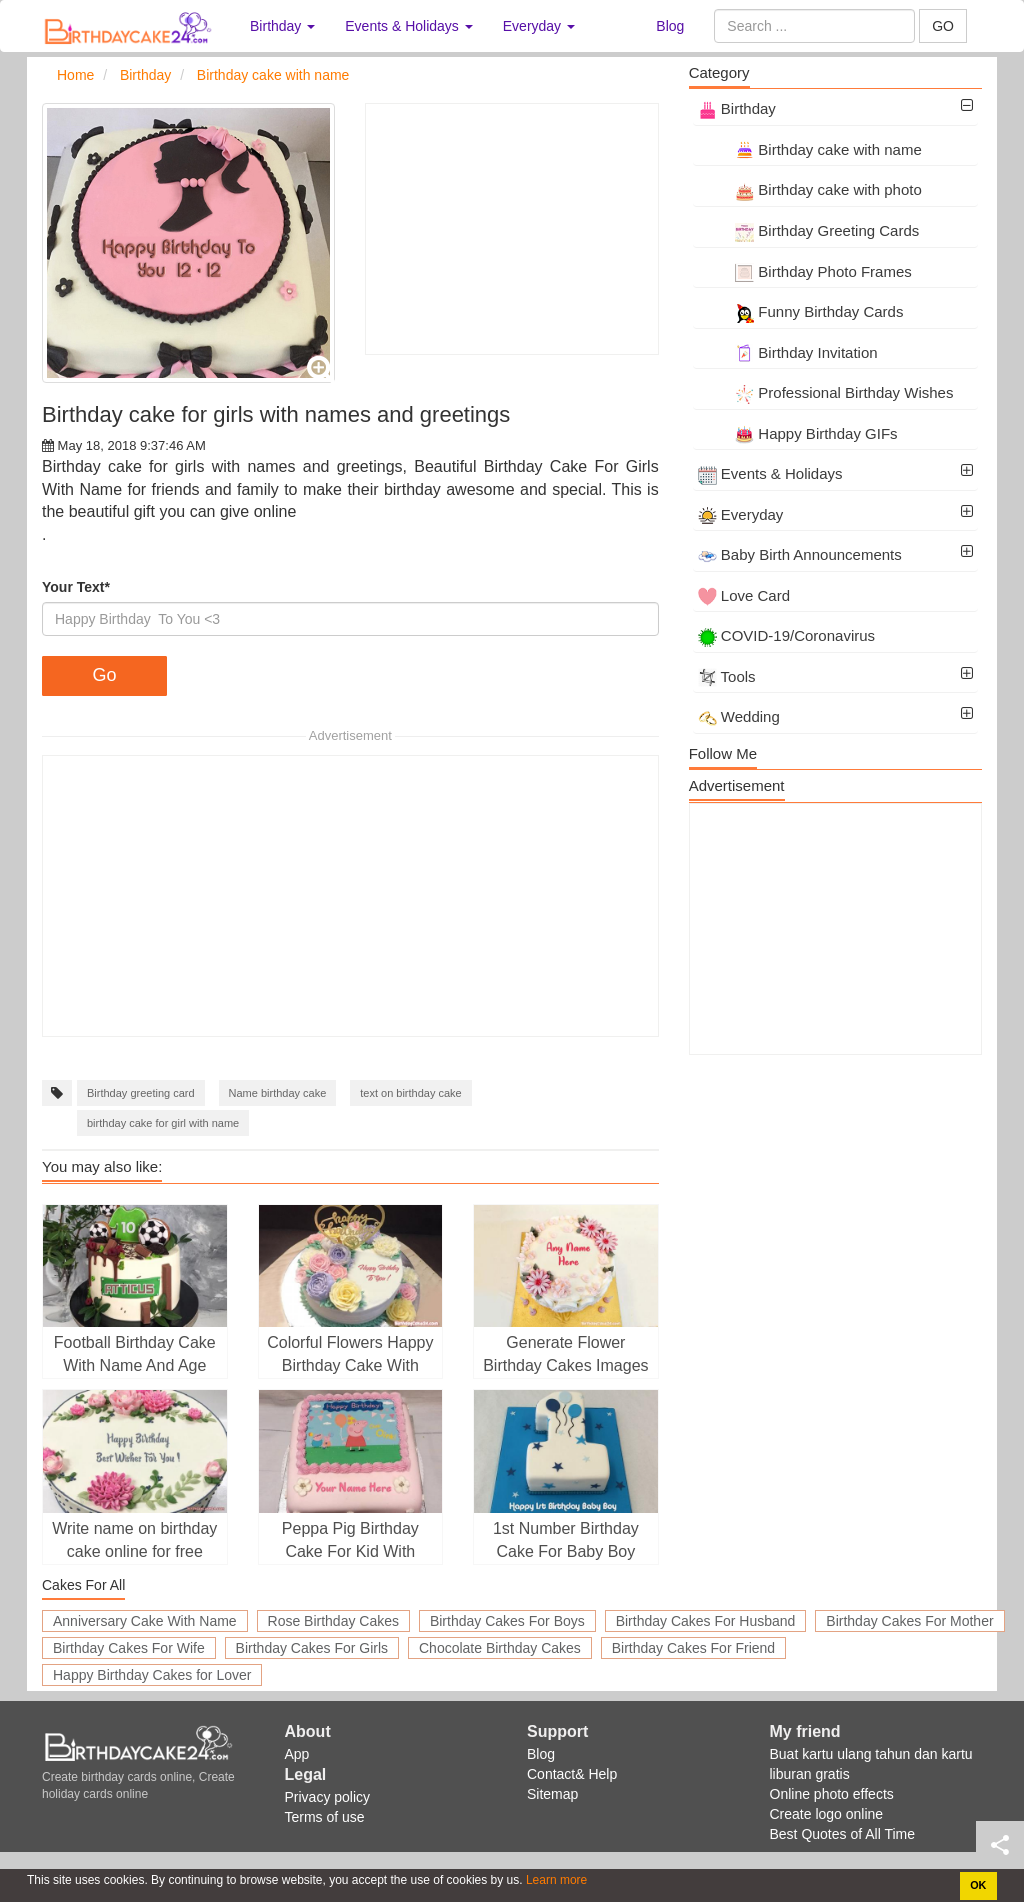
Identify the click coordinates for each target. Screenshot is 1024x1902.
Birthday (737, 108)
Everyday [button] (539, 26)
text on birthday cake (411, 1093)
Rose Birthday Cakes (334, 1621)
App (297, 1754)
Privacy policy (328, 1797)
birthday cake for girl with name (163, 1123)
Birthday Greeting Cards (809, 230)
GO (943, 26)
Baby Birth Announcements (800, 554)
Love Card (744, 595)
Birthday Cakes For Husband (706, 1621)
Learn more (555, 1880)
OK (978, 1885)
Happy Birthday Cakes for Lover (152, 1675)
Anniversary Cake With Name (145, 1621)
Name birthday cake (278, 1093)
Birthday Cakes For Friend (693, 1648)
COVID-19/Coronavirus (786, 635)
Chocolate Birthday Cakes (500, 1648)
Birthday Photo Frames (805, 271)
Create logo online (827, 1814)
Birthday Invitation (788, 352)
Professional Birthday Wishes (826, 392)
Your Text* (76, 587)
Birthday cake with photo (810, 189)
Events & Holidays (770, 473)
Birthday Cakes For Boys (507, 1621)
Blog (670, 26)
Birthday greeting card (141, 1093)
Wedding (739, 716)
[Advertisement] (511, 229)
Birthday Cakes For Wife (129, 1648)
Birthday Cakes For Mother (909, 1621)
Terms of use (325, 1817)
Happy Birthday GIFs (798, 433)
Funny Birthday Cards (801, 311)
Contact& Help (572, 1774)
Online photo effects (832, 1794)
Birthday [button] (282, 26)
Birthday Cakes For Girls (312, 1648)
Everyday (741, 514)
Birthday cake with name (810, 149)
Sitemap (552, 1794)
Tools (727, 676)
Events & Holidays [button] (409, 26)
